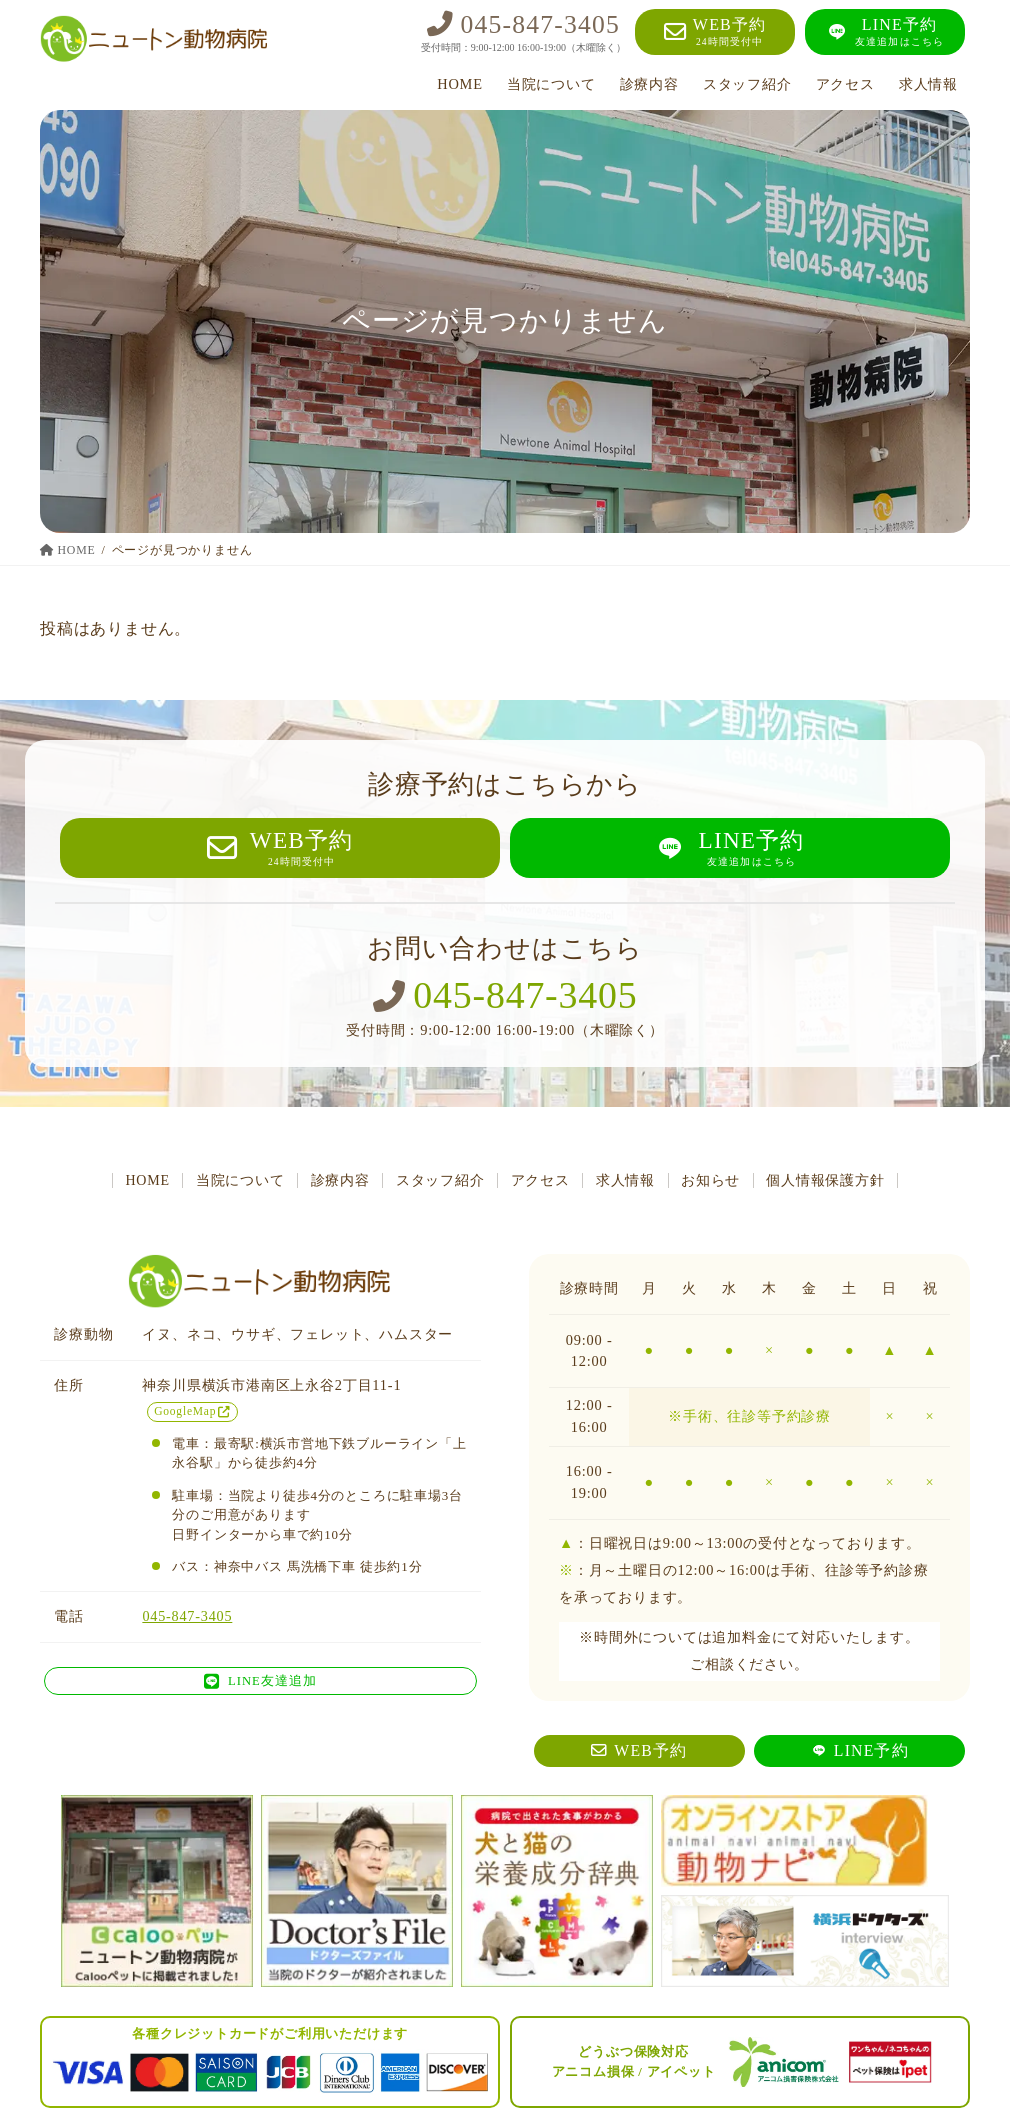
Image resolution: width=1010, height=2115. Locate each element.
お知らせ (718, 1182)
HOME (137, 1182)
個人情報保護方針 (836, 1182)
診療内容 (335, 1182)
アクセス (541, 1182)
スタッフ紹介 (438, 1182)
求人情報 (629, 1182)
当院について (232, 1182)
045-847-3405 (505, 998)
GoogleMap (192, 1413)
